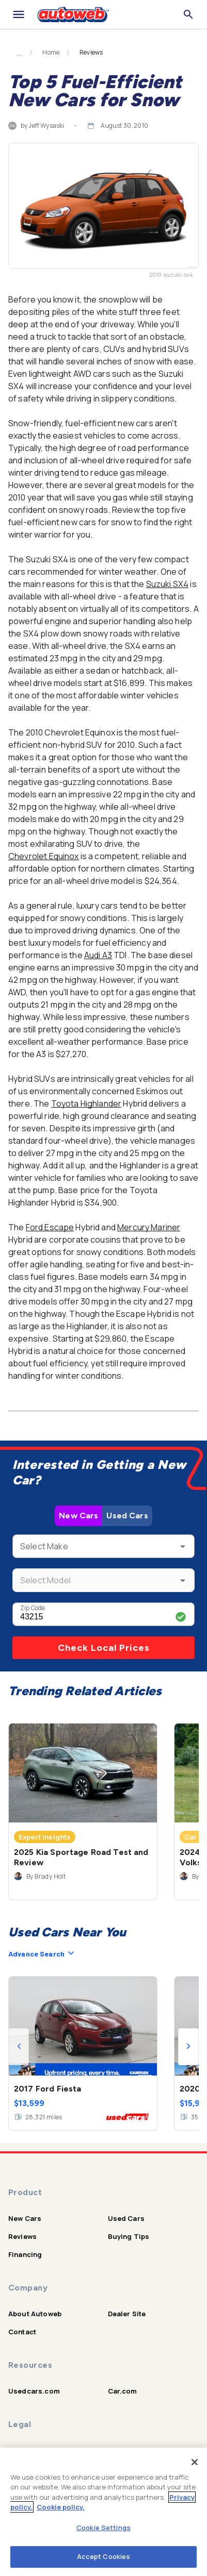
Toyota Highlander (86, 1103)
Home (50, 52)
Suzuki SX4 (167, 584)
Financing (25, 2254)
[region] (103, 2512)
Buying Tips (129, 2236)
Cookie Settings (103, 2527)
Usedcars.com (34, 2391)
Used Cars (127, 1515)
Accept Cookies (104, 2556)
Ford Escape (50, 1227)
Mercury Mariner (148, 1227)
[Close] (194, 2462)
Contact (22, 2331)
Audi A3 (98, 955)
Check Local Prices (104, 1647)
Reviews (22, 2236)
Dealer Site (127, 2313)
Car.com (122, 2391)
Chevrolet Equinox (43, 856)
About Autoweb (34, 2313)
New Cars (78, 1515)
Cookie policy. (61, 2507)
